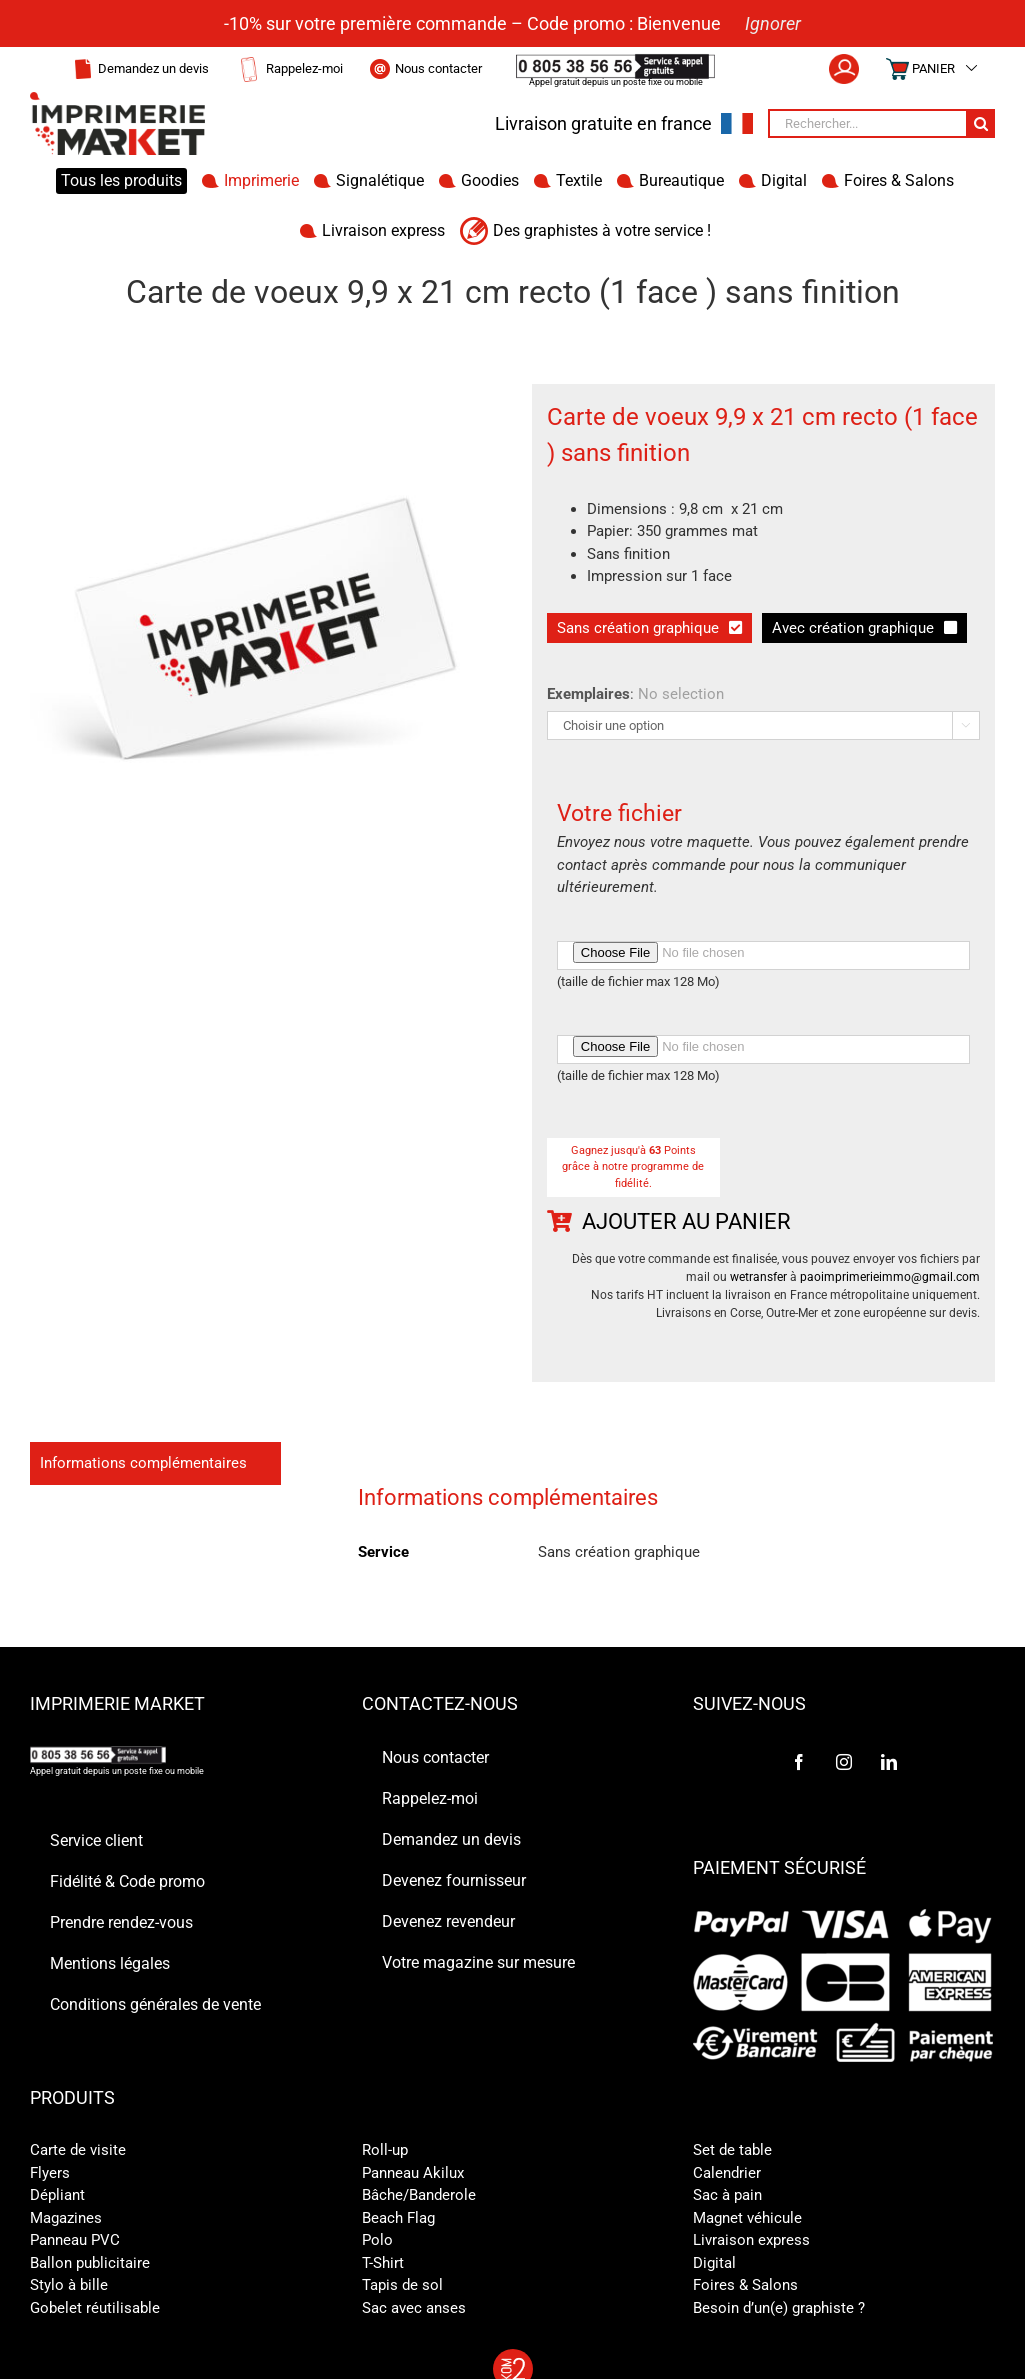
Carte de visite (78, 2150)
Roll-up (385, 2150)
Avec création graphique (853, 628)
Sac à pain (727, 2195)
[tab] (155, 1463)
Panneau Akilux (413, 2173)
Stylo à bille (69, 2285)
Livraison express (751, 2240)
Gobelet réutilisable (95, 2308)
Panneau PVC (75, 2240)
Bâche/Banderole (419, 2195)
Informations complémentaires (143, 1463)
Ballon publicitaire (90, 2263)
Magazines (66, 2218)
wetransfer (758, 1277)
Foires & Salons (745, 2285)
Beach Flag (398, 2218)
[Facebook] (799, 1762)
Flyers (50, 2173)
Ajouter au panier (686, 1221)
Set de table (732, 2150)
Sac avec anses (414, 2308)
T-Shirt (383, 2263)
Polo (377, 2240)
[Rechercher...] (867, 123)
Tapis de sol (402, 2285)
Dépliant (57, 2195)
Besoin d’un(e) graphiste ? (779, 2308)
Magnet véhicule (747, 2218)
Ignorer (773, 23)
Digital (714, 2263)
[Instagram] (844, 1762)
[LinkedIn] (889, 1762)
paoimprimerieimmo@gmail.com (890, 1277)
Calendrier (727, 2173)
